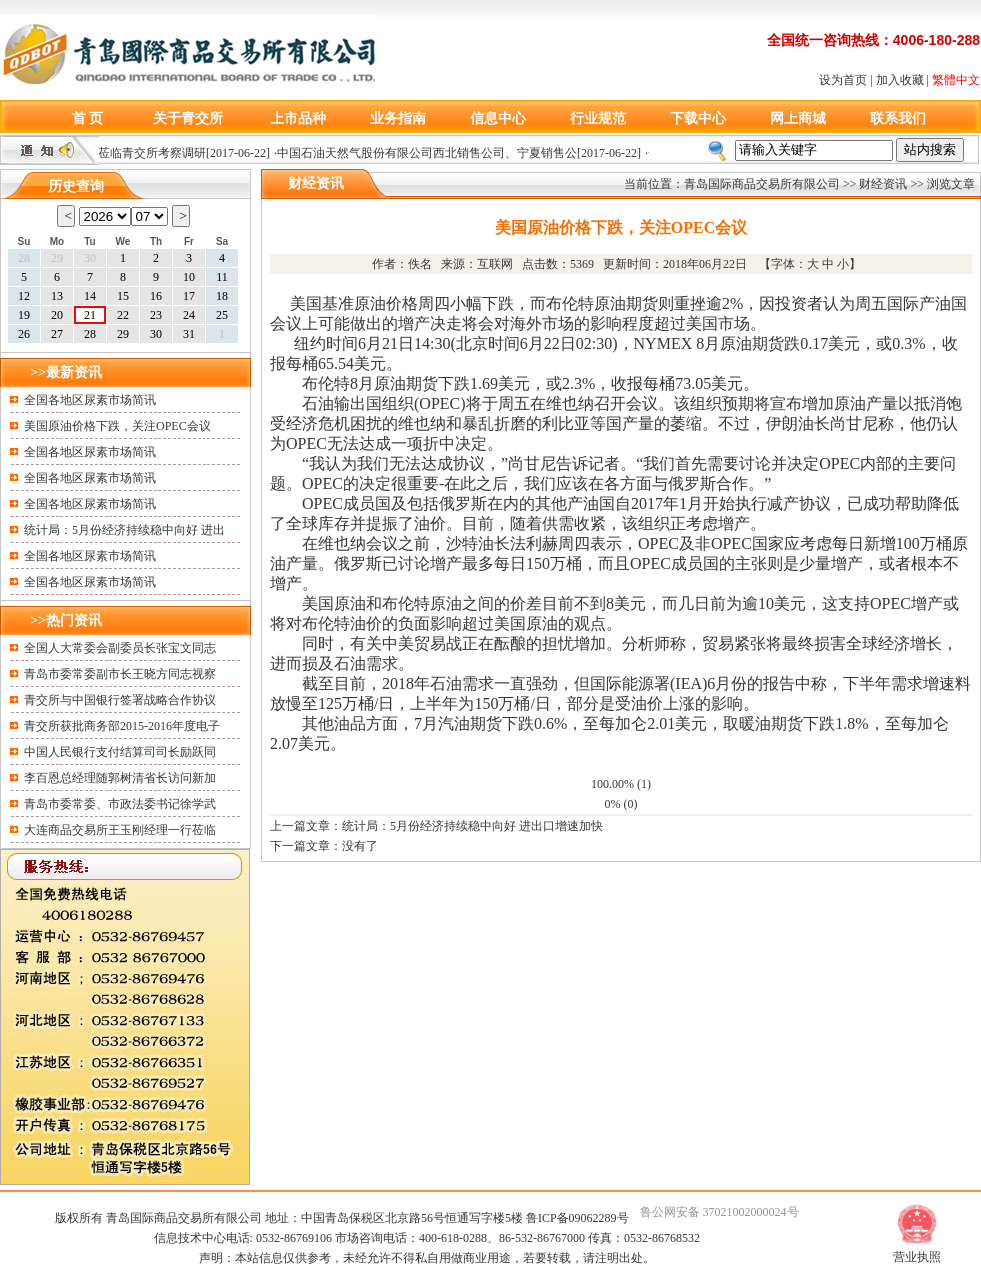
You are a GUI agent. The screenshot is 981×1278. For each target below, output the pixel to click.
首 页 (88, 118)
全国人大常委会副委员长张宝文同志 (120, 648)
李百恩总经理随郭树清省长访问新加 (120, 778)
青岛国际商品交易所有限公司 (762, 184)
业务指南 (398, 118)
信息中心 (498, 118)
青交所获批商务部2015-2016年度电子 (122, 726)
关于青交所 (188, 118)
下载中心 (698, 118)
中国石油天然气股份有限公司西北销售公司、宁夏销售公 (432, 153)
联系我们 (898, 118)
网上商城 (798, 118)
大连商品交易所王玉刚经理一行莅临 (120, 830)
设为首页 (843, 80)
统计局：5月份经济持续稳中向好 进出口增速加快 (472, 826)
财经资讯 (883, 184)
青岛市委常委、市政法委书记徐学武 (120, 804)
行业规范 (598, 118)
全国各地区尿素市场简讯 (90, 400)
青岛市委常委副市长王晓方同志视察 (120, 674)
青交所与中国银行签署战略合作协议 (120, 700)
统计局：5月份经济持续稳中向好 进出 (124, 530)
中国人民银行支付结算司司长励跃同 (120, 752)
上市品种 (298, 118)
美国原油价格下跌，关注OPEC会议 (117, 426)
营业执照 (917, 1257)
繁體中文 (956, 80)
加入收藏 (900, 80)
